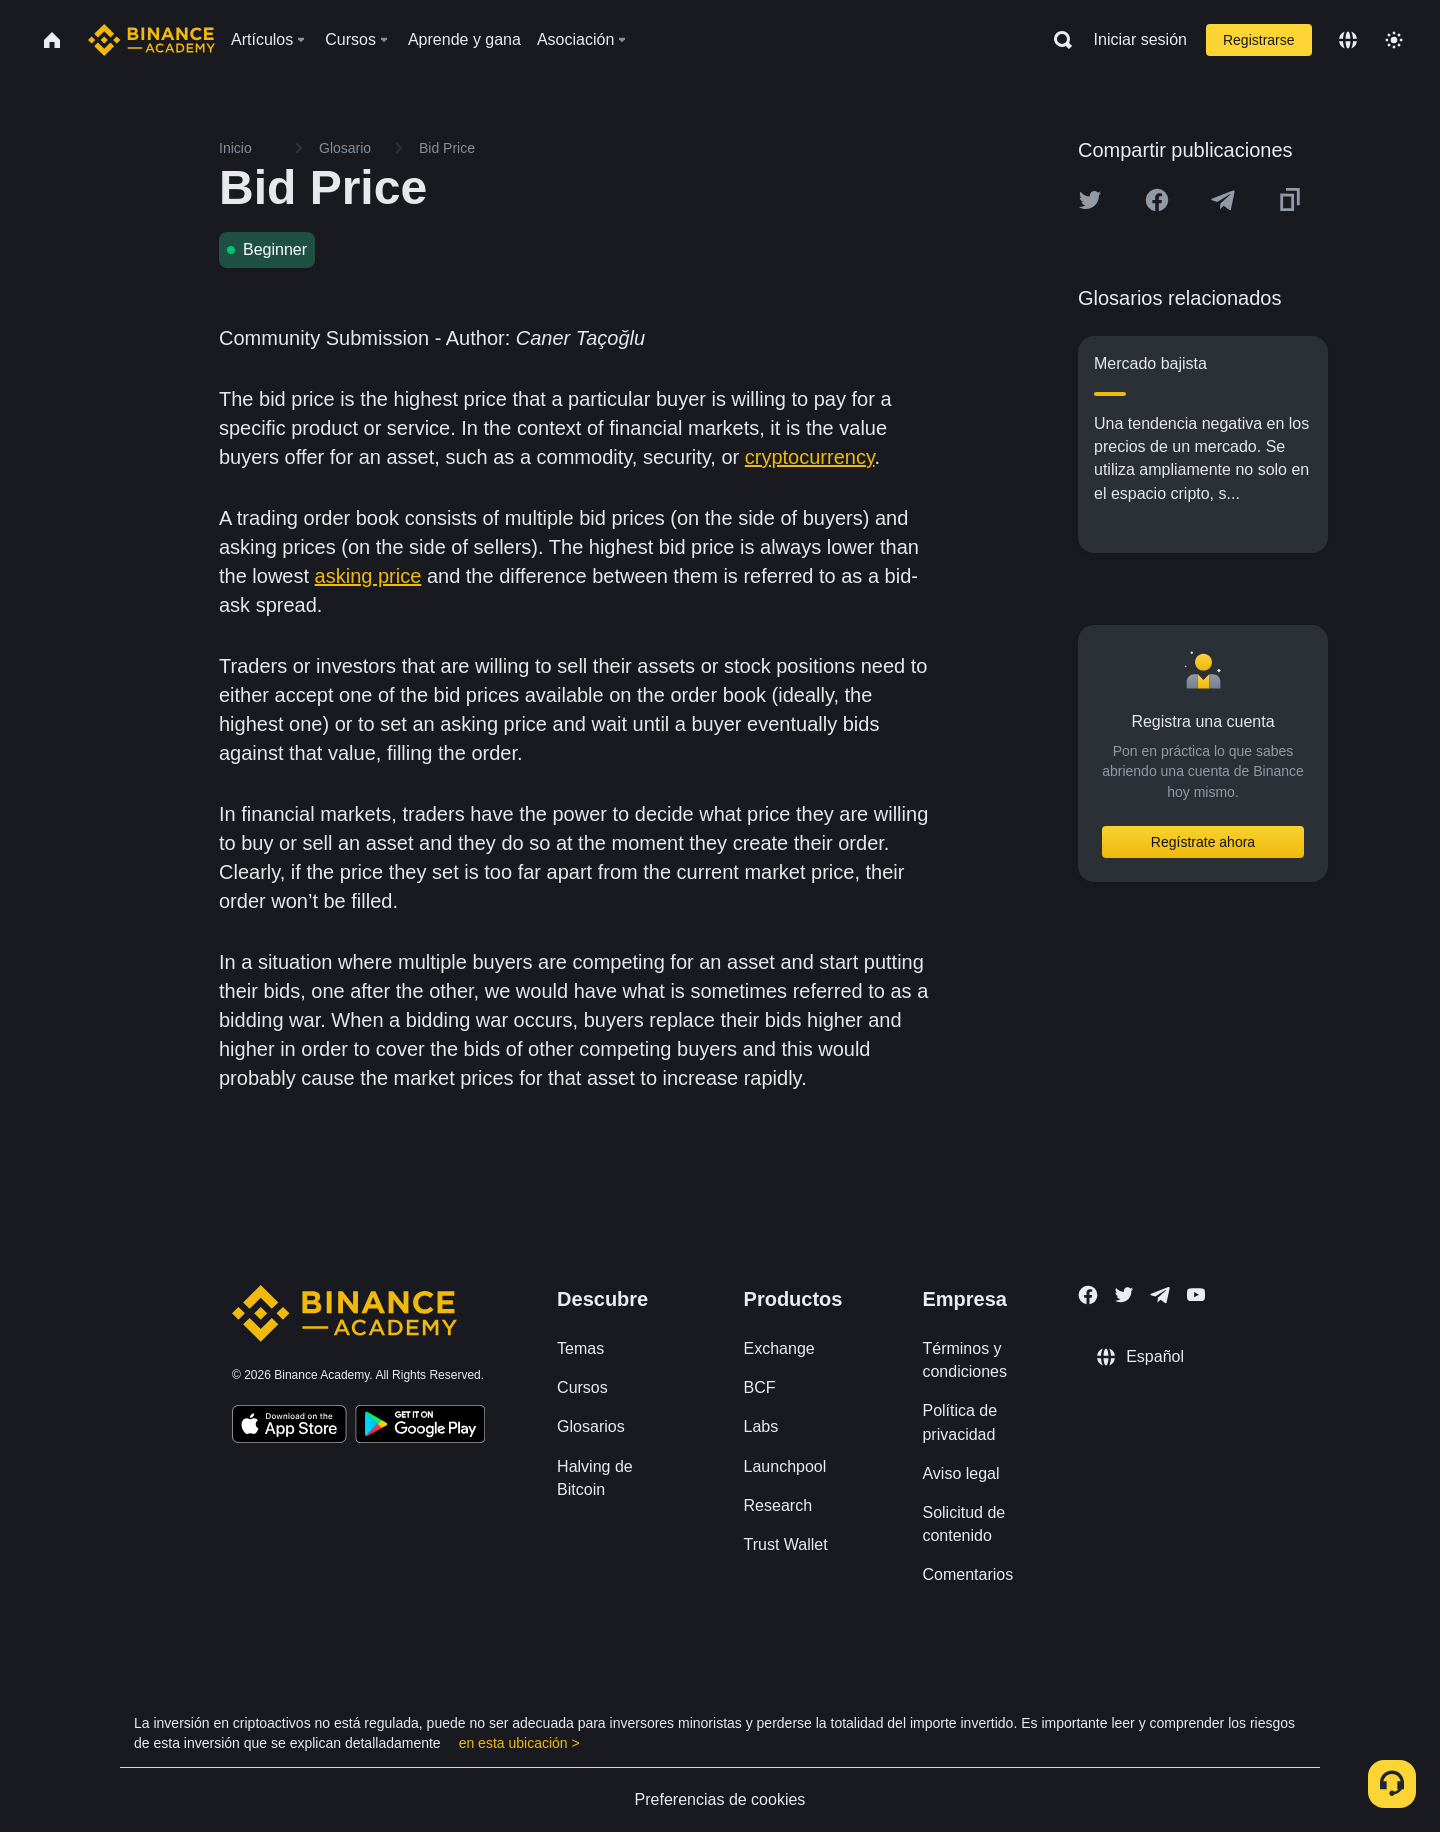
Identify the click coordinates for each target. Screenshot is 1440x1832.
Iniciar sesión (1140, 39)
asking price (368, 576)
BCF (760, 1387)
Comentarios (967, 1574)
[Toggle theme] (1394, 40)
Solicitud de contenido (963, 1524)
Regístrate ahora (1203, 842)
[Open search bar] (1057, 40)
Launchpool (785, 1466)
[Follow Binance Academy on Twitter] (1124, 1295)
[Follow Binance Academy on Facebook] (1088, 1295)
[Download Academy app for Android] (420, 1427)
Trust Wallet (786, 1544)
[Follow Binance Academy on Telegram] (1160, 1295)
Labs (761, 1426)
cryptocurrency (810, 457)
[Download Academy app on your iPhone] (289, 1427)
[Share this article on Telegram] (1223, 200)
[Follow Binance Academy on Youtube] (1196, 1294)
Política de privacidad (959, 1422)
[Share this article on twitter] (1090, 200)
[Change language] (1348, 40)
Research (778, 1505)
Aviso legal (960, 1473)
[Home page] (151, 40)
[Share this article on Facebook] (1157, 200)
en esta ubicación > (519, 1743)
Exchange (779, 1348)
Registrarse (1259, 40)
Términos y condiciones (964, 1360)
